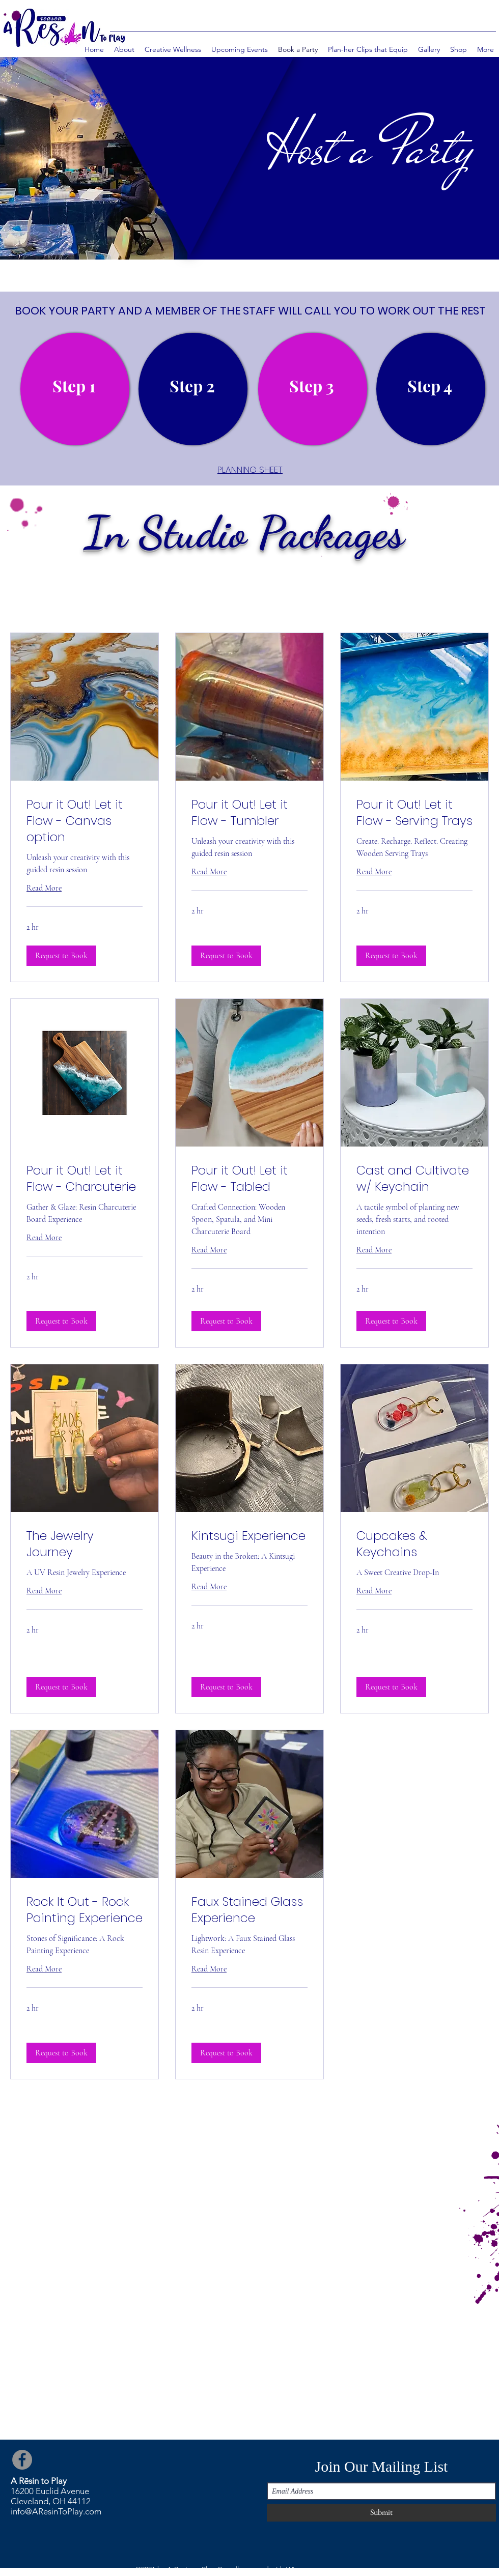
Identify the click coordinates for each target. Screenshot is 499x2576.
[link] (84, 820)
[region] (74, 389)
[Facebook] (22, 2460)
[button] (61, 956)
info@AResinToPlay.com (56, 2511)
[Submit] (381, 2513)
